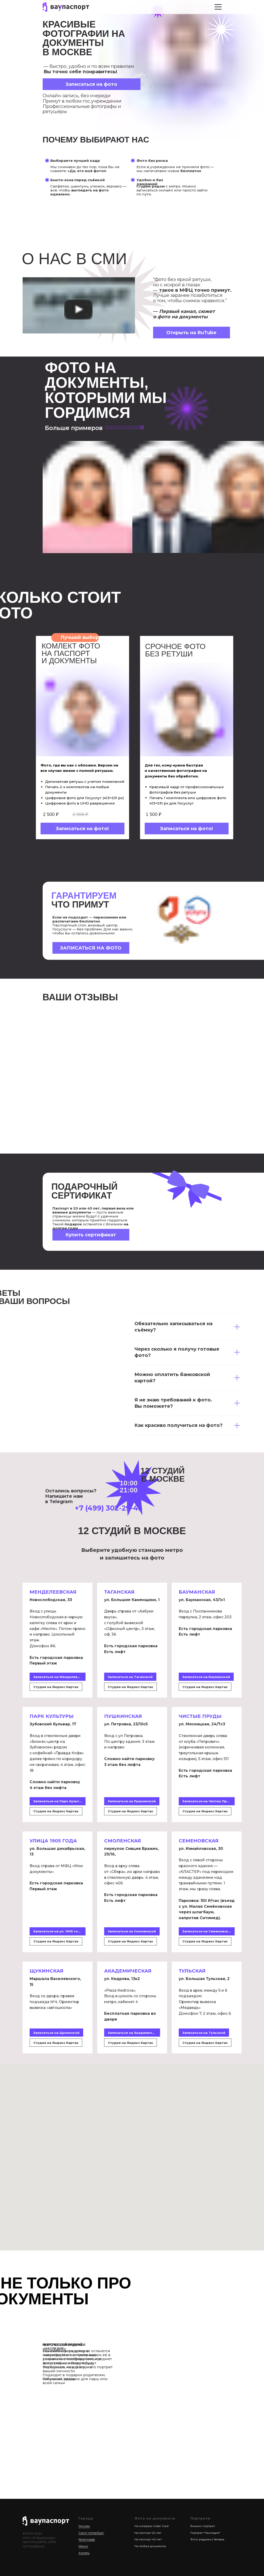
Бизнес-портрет (202, 2526)
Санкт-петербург (91, 2532)
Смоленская (122, 1841)
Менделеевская (53, 1592)
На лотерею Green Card (151, 2526)
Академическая (127, 1971)
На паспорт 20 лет (147, 2532)
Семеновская (199, 1841)
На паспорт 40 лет (147, 2539)
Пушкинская (123, 1716)
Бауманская (197, 1592)
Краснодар (87, 2539)
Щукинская (46, 1971)
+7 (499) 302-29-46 (108, 1508)
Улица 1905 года (53, 1841)
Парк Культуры (52, 1716)
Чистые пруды (200, 1716)
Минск (83, 2546)
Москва (84, 2526)
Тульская (192, 1971)
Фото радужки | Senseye (207, 2539)
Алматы (84, 2553)
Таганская (119, 1592)
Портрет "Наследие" (205, 2532)
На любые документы (150, 2546)
